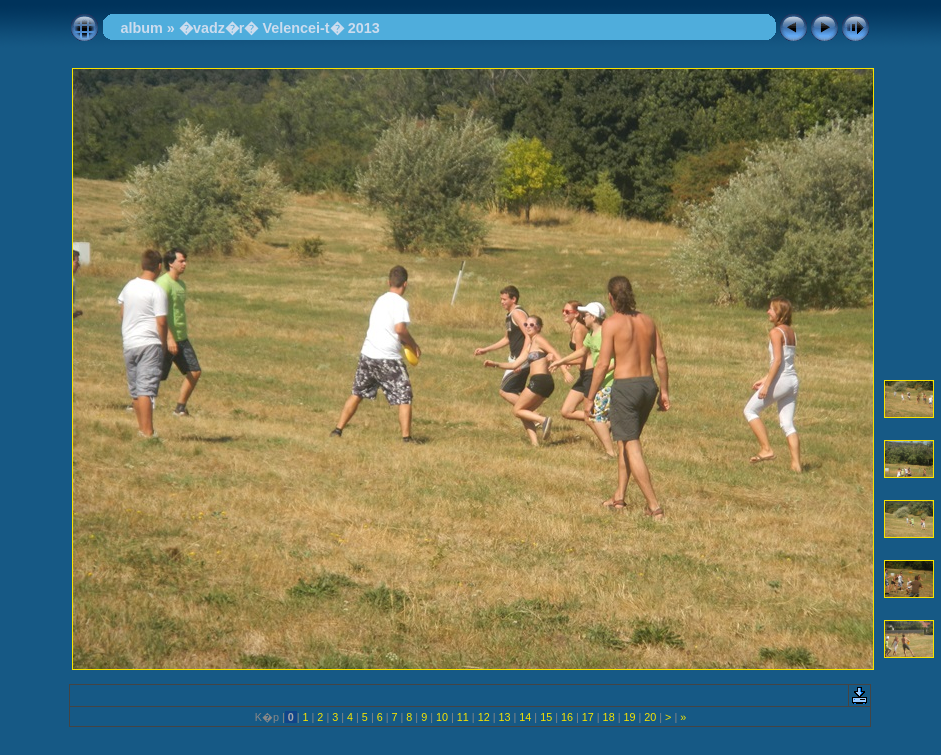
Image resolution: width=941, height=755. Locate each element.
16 (567, 717)
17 (588, 717)
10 (442, 717)
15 (546, 717)
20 (650, 717)
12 (484, 717)
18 (609, 717)
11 (463, 717)
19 (629, 717)
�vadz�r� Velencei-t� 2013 (279, 28)
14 (525, 717)
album (141, 28)
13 (504, 717)
